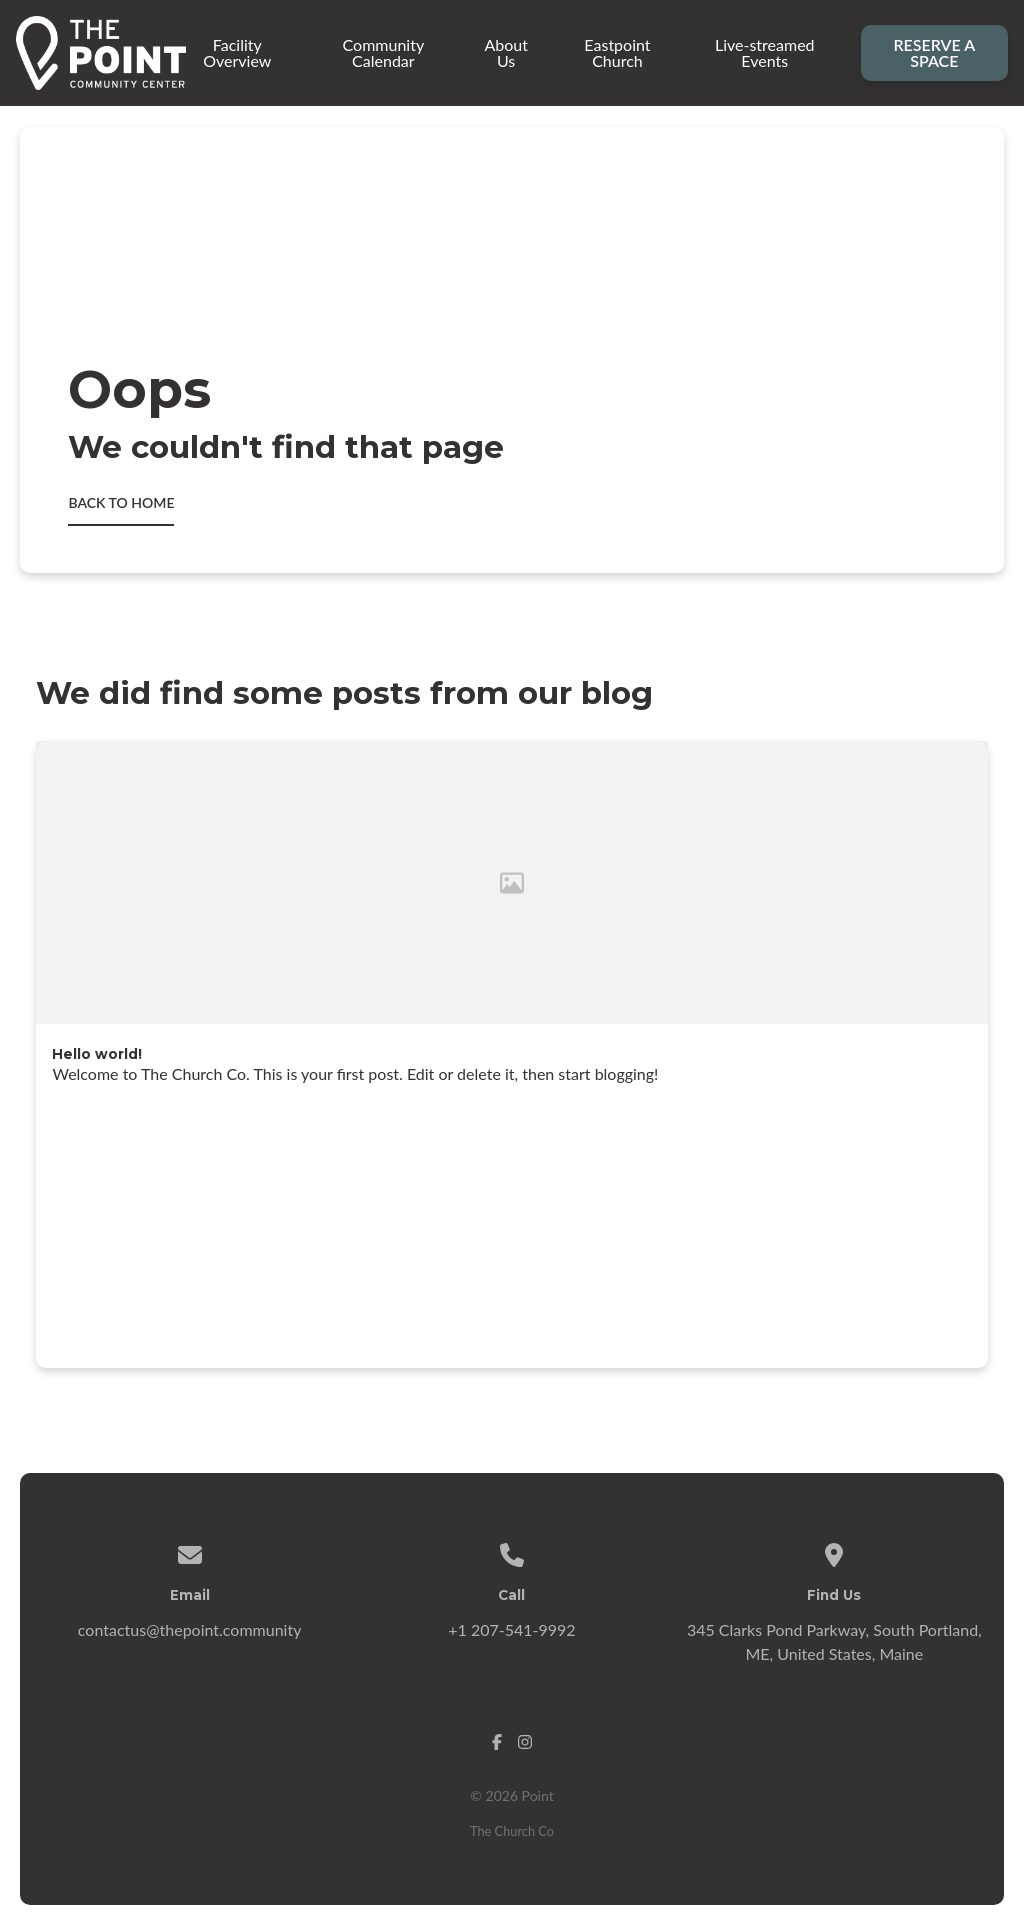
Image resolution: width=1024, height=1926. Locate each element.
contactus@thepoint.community (190, 1629)
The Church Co (512, 1831)
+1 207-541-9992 (511, 1629)
